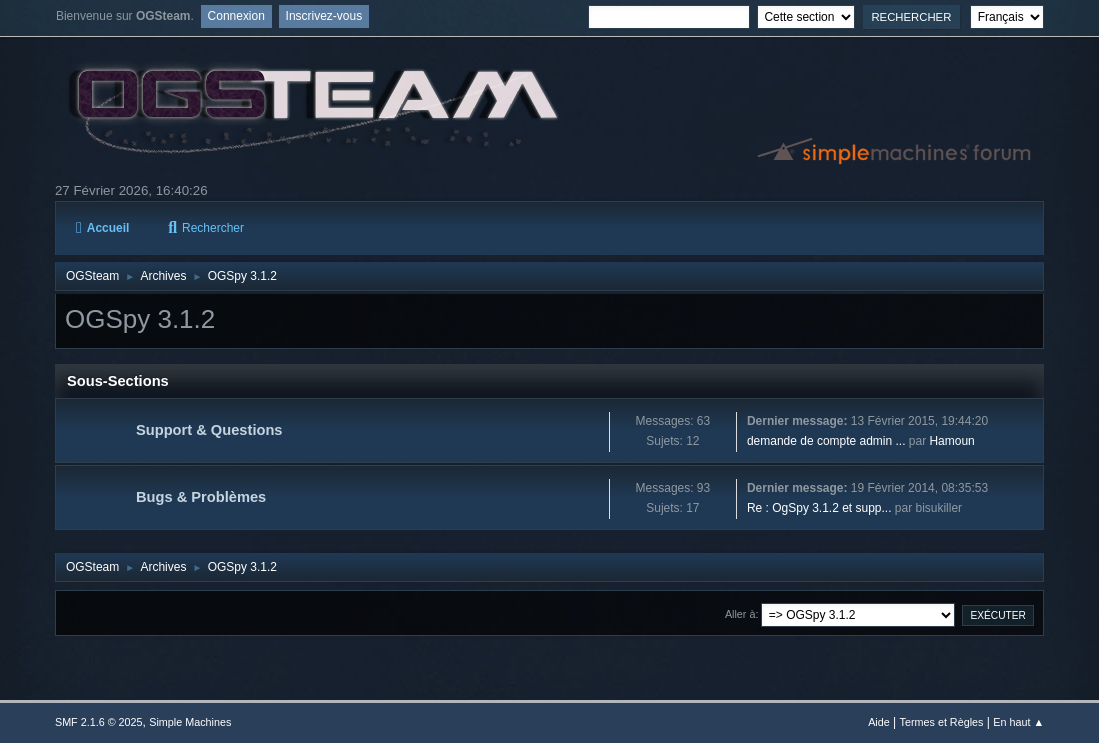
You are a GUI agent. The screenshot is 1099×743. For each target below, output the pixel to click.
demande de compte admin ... (826, 441)
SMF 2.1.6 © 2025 (99, 722)
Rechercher (206, 228)
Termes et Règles (942, 722)
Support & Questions (209, 430)
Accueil (102, 228)
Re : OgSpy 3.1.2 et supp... (819, 508)
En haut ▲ (1018, 722)
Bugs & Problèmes (201, 497)
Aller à (740, 614)
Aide (879, 722)
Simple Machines (190, 722)
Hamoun (951, 441)
